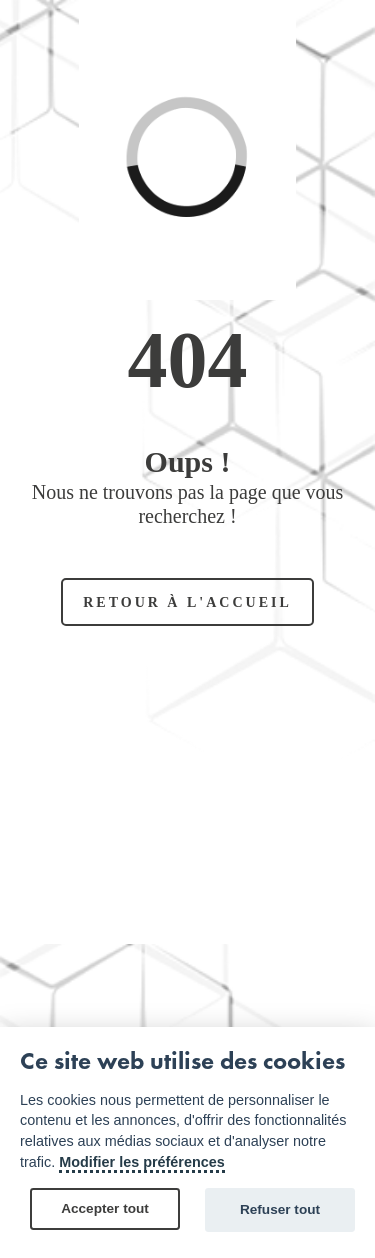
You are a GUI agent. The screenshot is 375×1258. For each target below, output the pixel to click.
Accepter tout (105, 1208)
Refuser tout (280, 1209)
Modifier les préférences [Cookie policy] (142, 1162)
